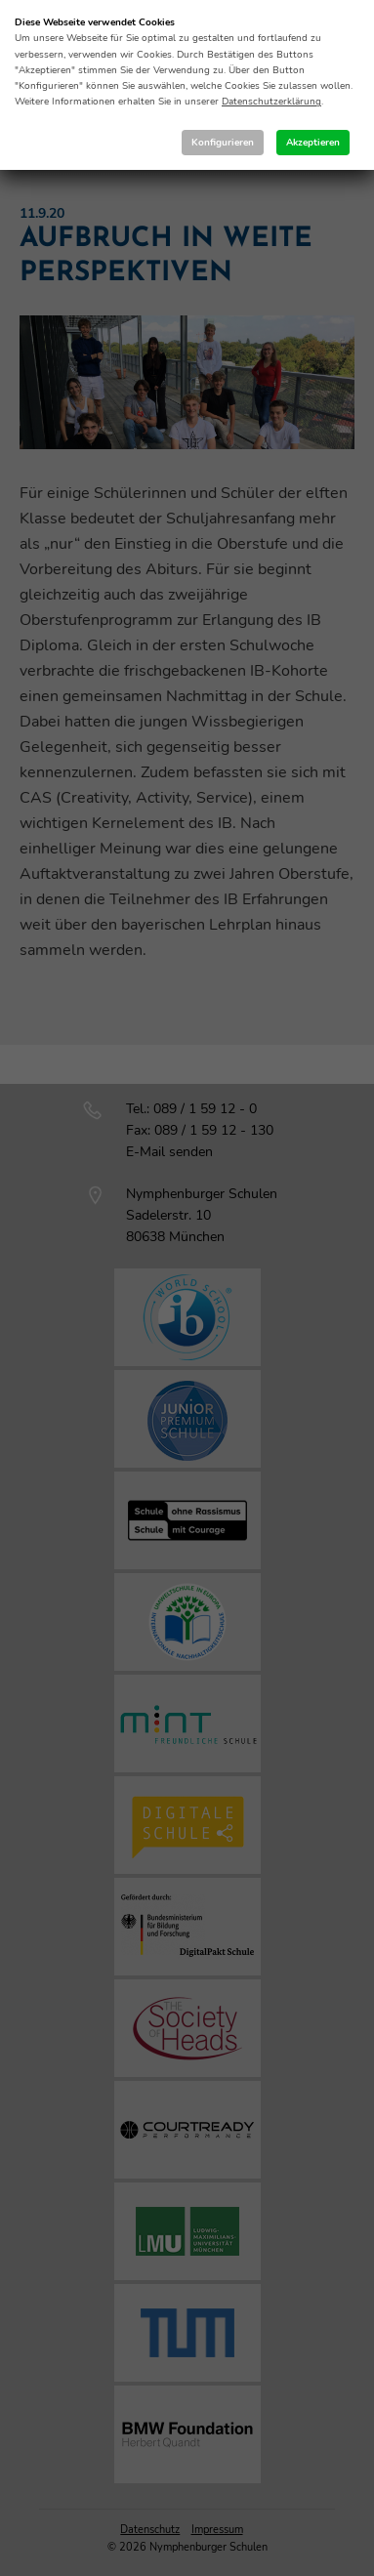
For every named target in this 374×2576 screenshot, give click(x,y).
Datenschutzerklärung (271, 101)
